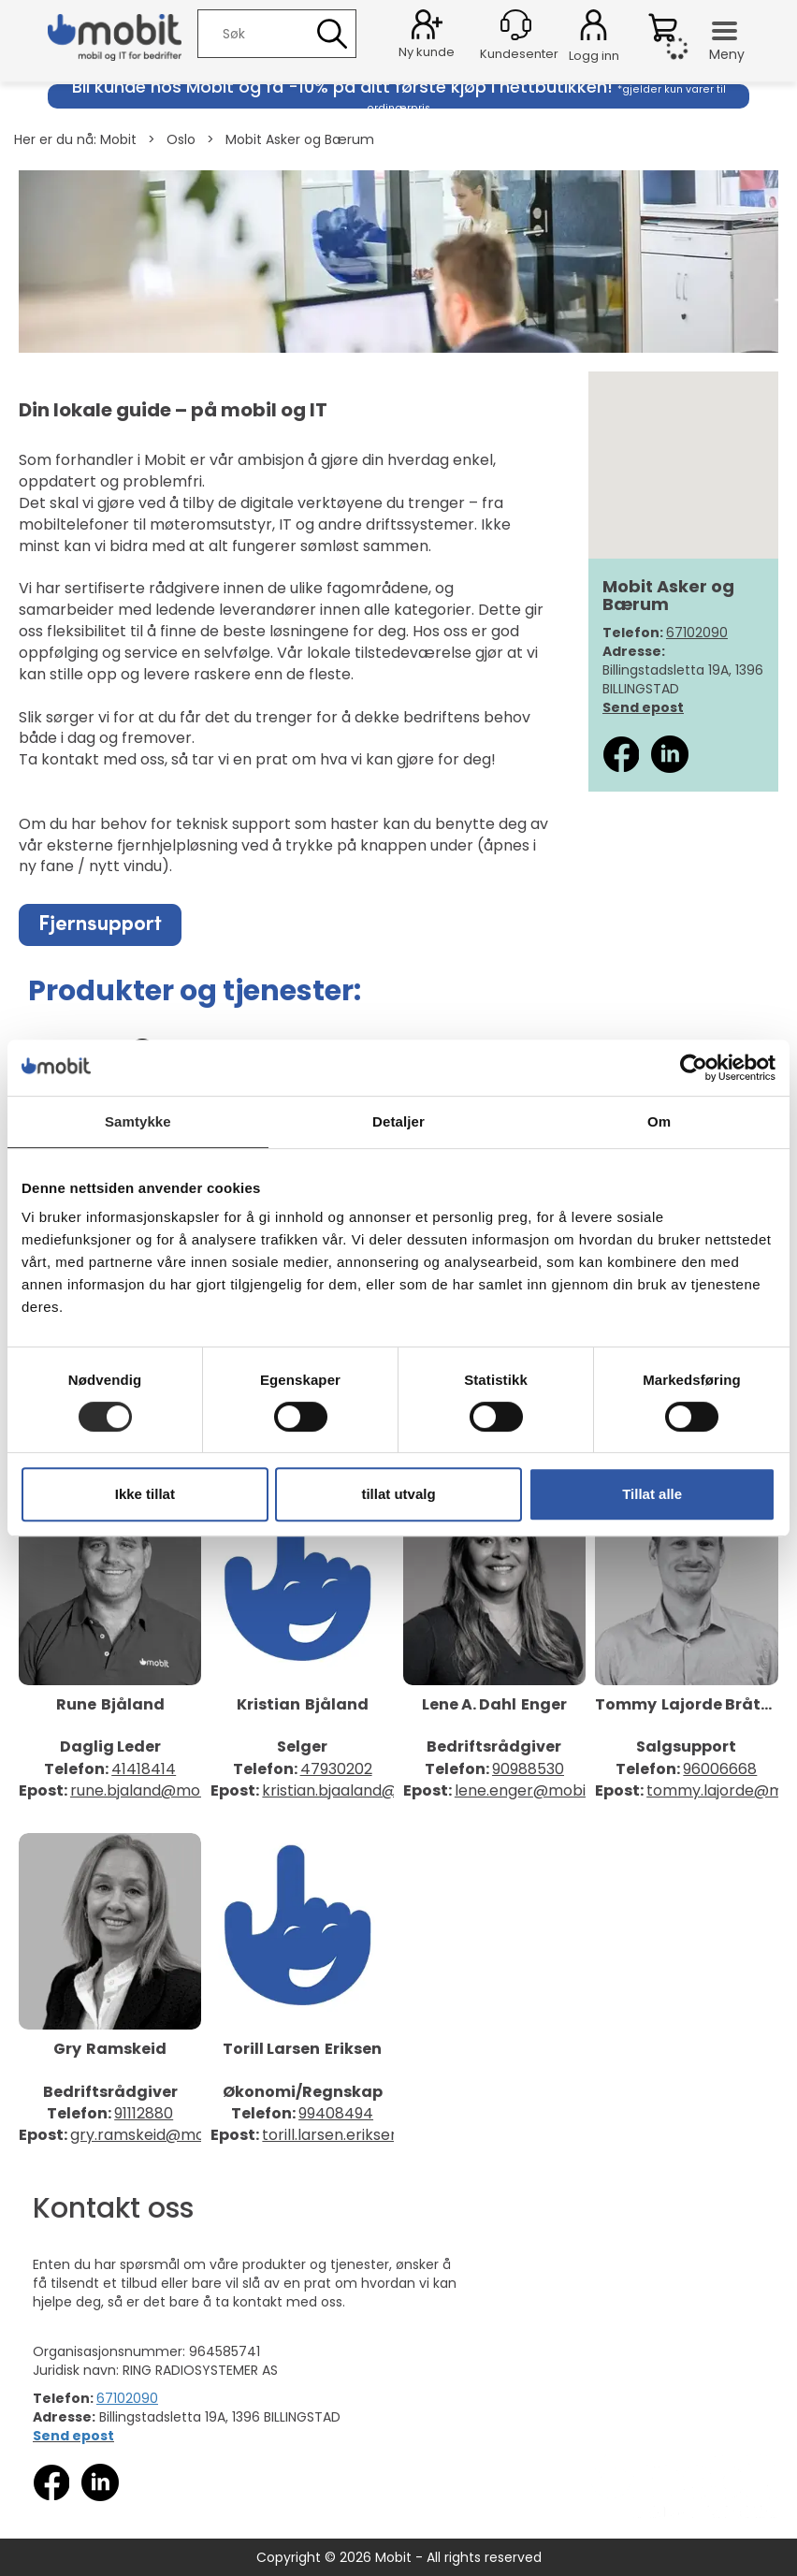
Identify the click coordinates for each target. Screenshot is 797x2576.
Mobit (118, 139)
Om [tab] (659, 1121)
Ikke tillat (145, 1494)
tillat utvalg (398, 1494)
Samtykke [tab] (138, 1121)
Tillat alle (652, 1494)
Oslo (181, 139)
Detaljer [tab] (398, 1121)
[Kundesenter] (515, 24)
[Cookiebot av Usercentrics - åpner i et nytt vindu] (693, 1068)
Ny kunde (426, 52)
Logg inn (593, 28)
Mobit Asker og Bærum (299, 139)
